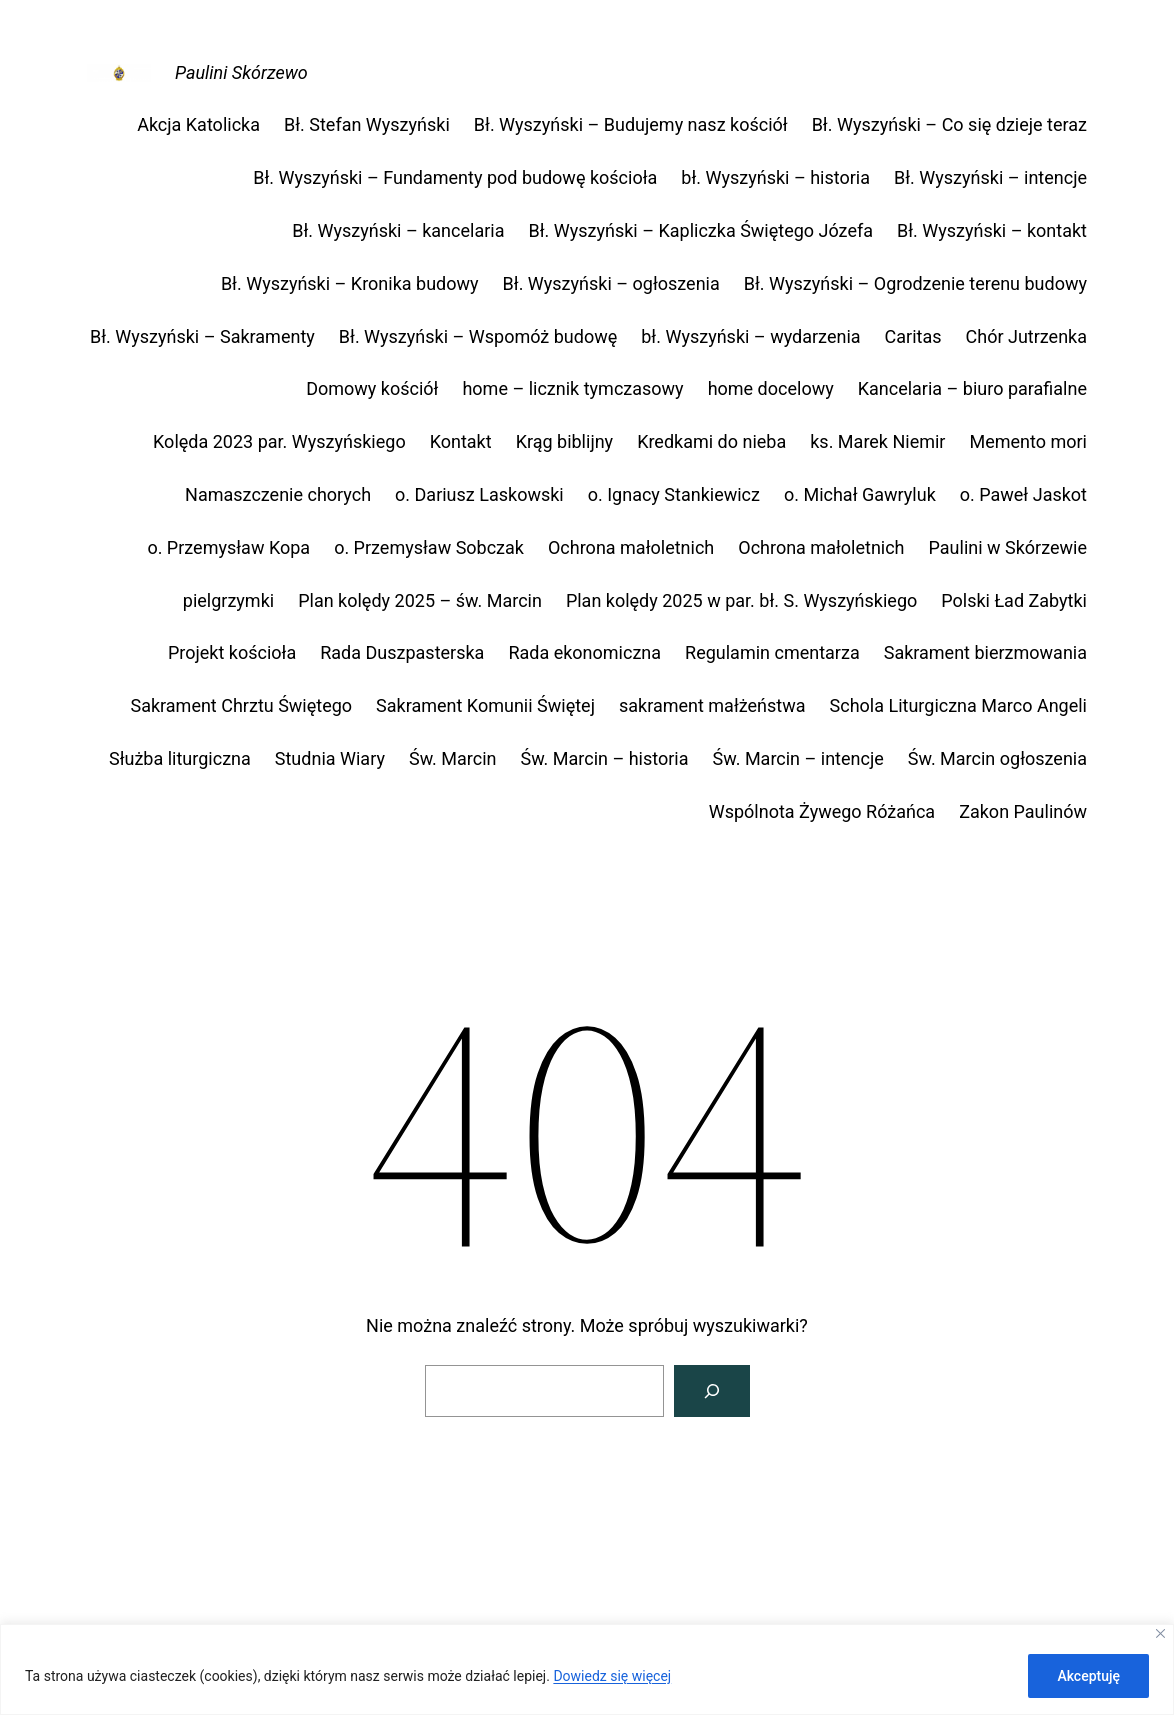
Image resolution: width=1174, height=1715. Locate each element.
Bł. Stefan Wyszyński (367, 124)
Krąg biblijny (565, 441)
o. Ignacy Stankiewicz (674, 494)
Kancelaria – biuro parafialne (972, 388)
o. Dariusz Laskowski (479, 494)
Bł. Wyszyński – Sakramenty (202, 336)
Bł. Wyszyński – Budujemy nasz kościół (631, 124)
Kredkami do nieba (711, 441)
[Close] (1160, 1633)
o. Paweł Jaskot (1023, 494)
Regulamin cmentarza (772, 652)
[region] (587, 1669)
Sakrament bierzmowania (985, 652)
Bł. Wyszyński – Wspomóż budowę (478, 336)
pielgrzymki (228, 600)
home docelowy (771, 388)
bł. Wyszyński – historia (775, 177)
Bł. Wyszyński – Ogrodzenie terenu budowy (915, 283)
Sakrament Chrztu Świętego (241, 705)
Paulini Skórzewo (241, 72)
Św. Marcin (453, 758)
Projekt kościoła (232, 652)
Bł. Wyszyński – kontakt (992, 230)
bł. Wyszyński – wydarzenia (750, 336)
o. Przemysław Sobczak (429, 547)
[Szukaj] (712, 1391)
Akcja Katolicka (198, 124)
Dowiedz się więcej (612, 1676)
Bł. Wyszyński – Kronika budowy (350, 283)
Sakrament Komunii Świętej (485, 705)
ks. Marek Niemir (877, 441)
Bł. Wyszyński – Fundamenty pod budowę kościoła (455, 177)
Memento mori (1028, 441)
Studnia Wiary (330, 758)
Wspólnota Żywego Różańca (822, 811)
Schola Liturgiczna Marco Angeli (958, 705)
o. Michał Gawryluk (860, 494)
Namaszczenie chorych (278, 494)
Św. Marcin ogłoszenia (997, 758)
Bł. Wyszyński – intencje (990, 177)
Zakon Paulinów (1023, 811)
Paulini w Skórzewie (1008, 547)
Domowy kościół (372, 388)
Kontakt (461, 441)
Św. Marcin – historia (604, 758)
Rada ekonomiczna (584, 652)
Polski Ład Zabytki (1014, 600)
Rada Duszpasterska (402, 652)
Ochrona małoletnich (631, 547)
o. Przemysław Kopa (228, 547)
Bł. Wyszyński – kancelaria (398, 230)
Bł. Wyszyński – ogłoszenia (611, 283)
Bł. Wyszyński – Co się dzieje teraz (949, 124)
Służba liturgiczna (180, 758)
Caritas (913, 336)
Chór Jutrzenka (1027, 336)
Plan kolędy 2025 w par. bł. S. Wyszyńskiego (741, 600)
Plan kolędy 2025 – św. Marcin (420, 600)
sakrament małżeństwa (712, 705)
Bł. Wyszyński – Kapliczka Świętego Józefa (700, 230)
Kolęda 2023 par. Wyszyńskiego (279, 441)
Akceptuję (1088, 1676)
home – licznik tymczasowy (572, 388)
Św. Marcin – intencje (798, 758)
